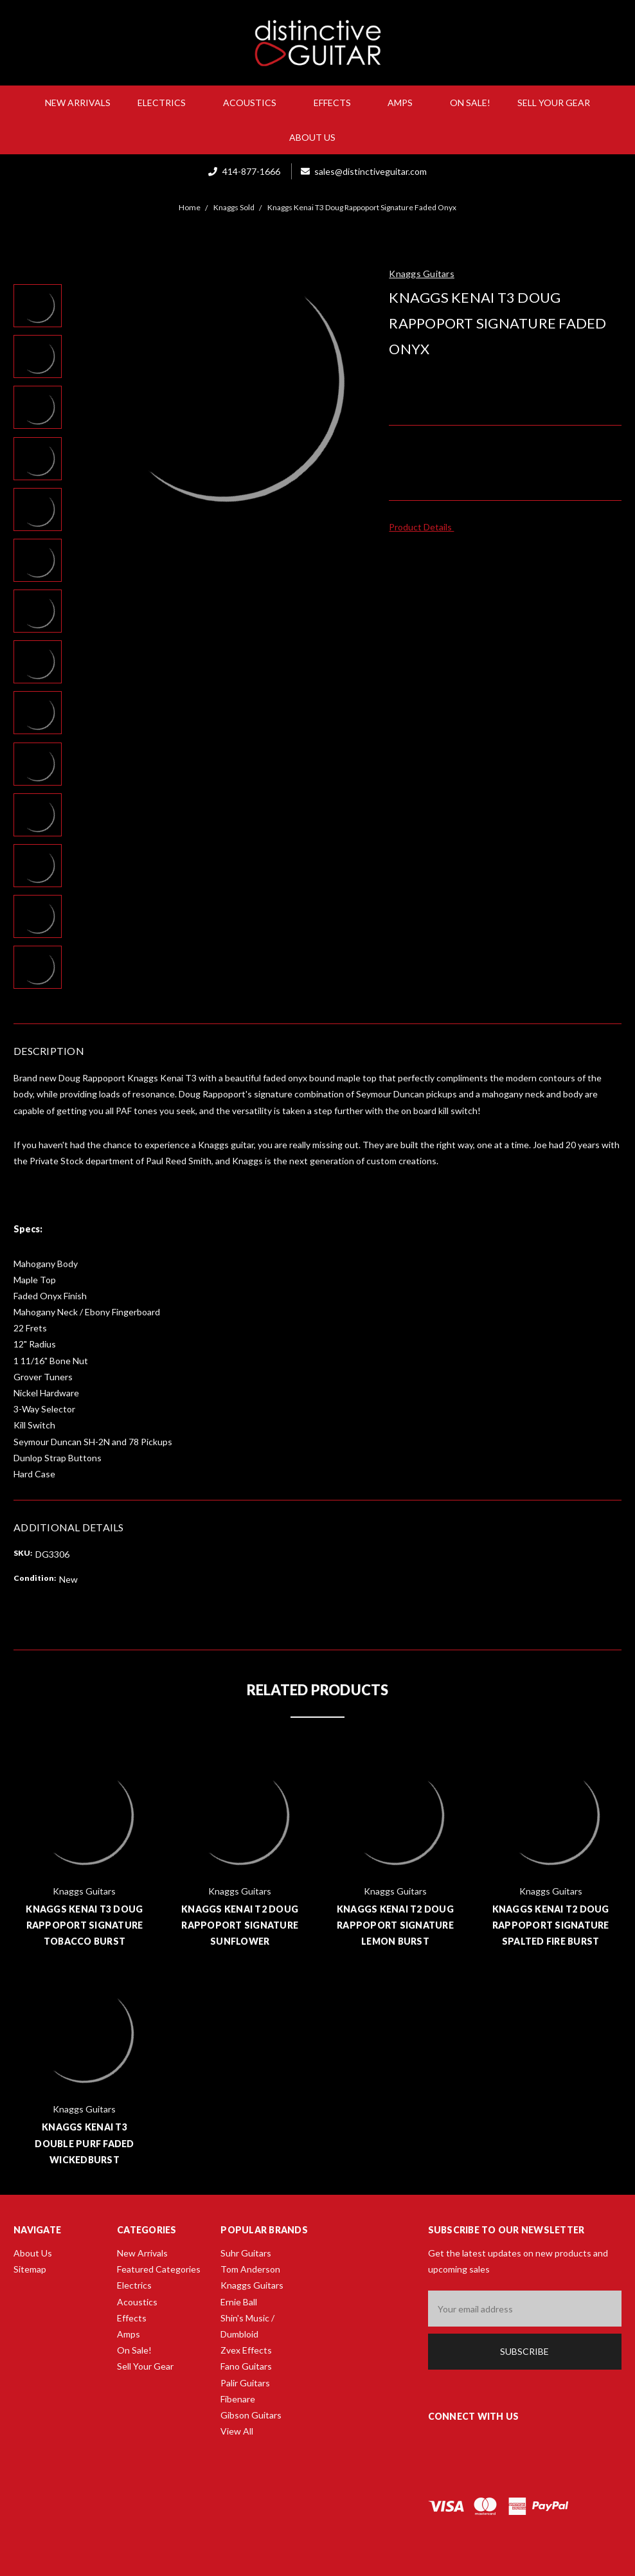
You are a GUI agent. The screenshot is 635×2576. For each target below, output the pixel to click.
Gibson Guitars (251, 2414)
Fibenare (237, 2398)
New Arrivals (78, 102)
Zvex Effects (246, 2350)
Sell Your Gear (553, 102)
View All (236, 2431)
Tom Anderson (250, 2269)
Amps (405, 102)
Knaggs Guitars (251, 2285)
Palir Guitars (245, 2382)
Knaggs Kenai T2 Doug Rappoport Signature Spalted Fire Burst (550, 1925)
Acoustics (255, 102)
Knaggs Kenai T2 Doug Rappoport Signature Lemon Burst (395, 1925)
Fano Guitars (246, 2366)
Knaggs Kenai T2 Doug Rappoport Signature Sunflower (239, 1925)
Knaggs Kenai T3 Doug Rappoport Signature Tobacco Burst (84, 1925)
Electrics (167, 102)
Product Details (424, 526)
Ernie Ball (238, 2301)
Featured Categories (159, 2269)
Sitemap (29, 2269)
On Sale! (470, 102)
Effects (337, 102)
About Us (317, 137)
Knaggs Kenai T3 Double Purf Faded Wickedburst (84, 2143)
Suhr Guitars (245, 2252)
